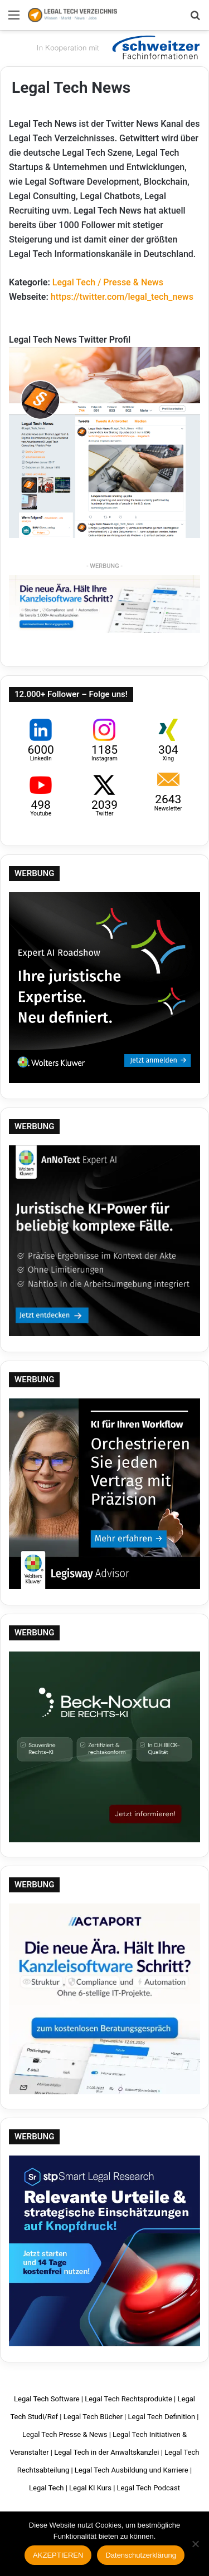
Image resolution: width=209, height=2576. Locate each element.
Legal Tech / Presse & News (107, 282)
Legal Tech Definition (162, 2416)
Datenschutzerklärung (140, 2555)
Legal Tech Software (47, 2399)
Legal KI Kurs (90, 2488)
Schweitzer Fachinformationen (117, 47)
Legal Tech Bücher (93, 2416)
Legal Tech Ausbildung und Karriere (131, 2470)
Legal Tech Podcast (148, 2488)
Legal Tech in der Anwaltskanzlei (106, 2452)
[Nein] (195, 2543)
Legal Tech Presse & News (64, 2434)
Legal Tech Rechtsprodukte (128, 2399)
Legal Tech (46, 2488)
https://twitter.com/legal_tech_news (122, 296)
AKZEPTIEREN (58, 2555)
